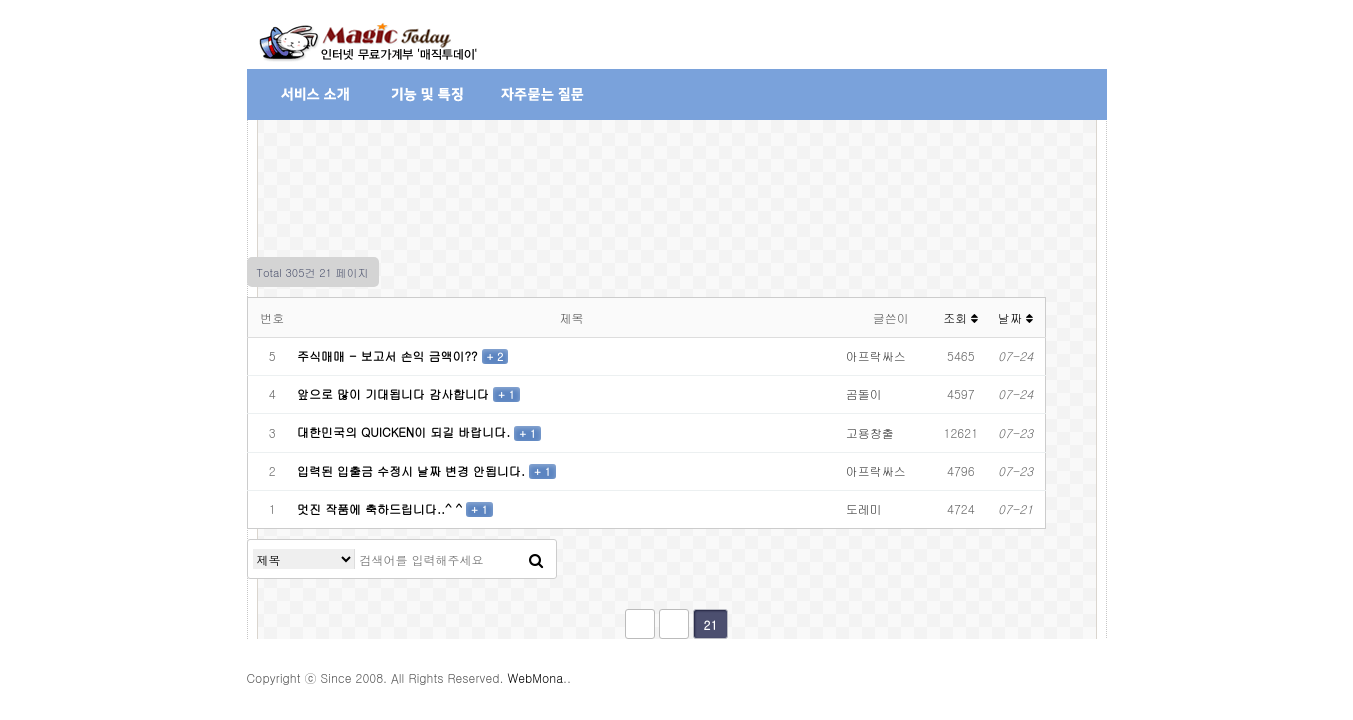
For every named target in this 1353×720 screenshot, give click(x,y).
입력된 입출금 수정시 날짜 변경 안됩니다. (413, 470)
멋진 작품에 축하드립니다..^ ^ (381, 508)
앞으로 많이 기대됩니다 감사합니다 (395, 393)
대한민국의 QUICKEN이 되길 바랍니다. (405, 431)
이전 (674, 624)
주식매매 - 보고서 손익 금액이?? (389, 355)
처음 (640, 624)
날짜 (1015, 317)
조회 (960, 317)
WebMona (535, 677)
